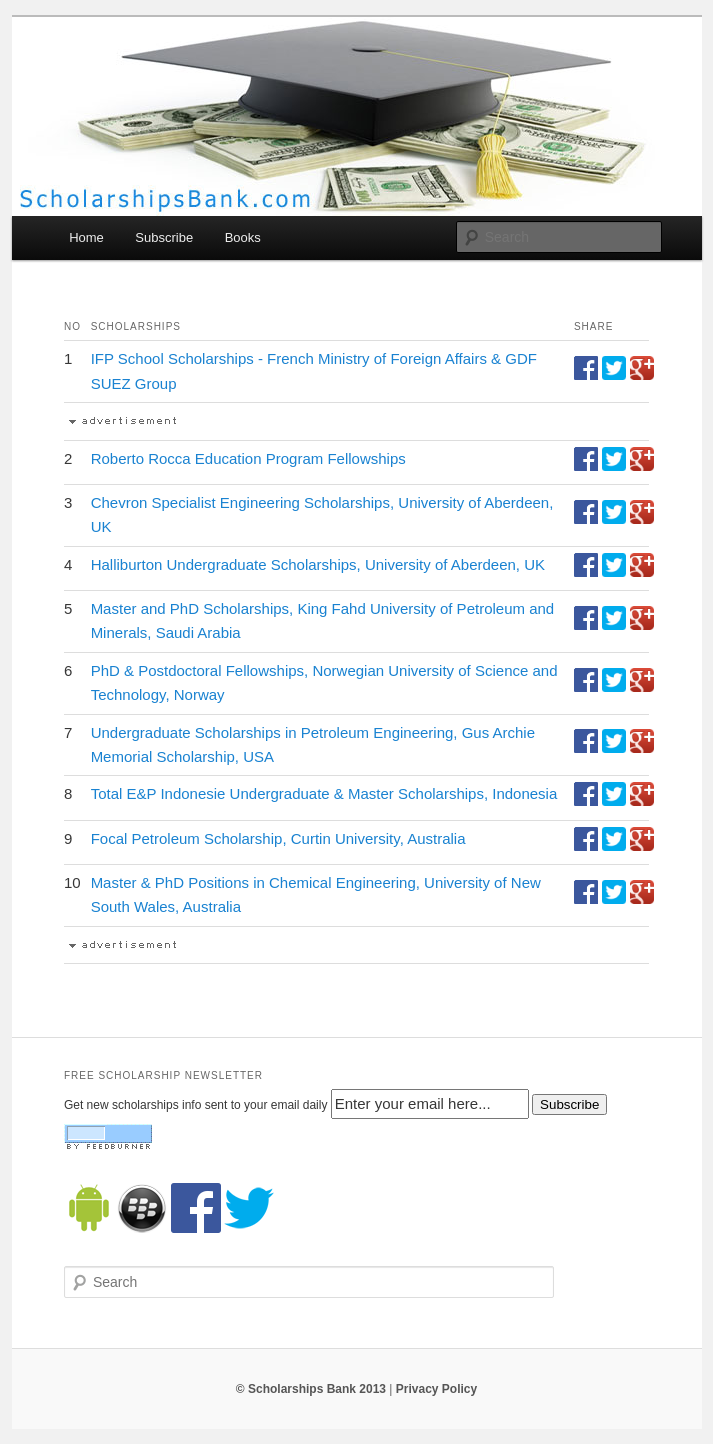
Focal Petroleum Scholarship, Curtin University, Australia (278, 838)
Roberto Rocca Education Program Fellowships (248, 458)
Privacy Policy (436, 1389)
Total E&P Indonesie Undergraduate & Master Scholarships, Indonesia (324, 793)
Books (243, 237)
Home (86, 237)
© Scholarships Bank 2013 (311, 1389)
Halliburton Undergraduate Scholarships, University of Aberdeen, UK (318, 564)
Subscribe (164, 237)
